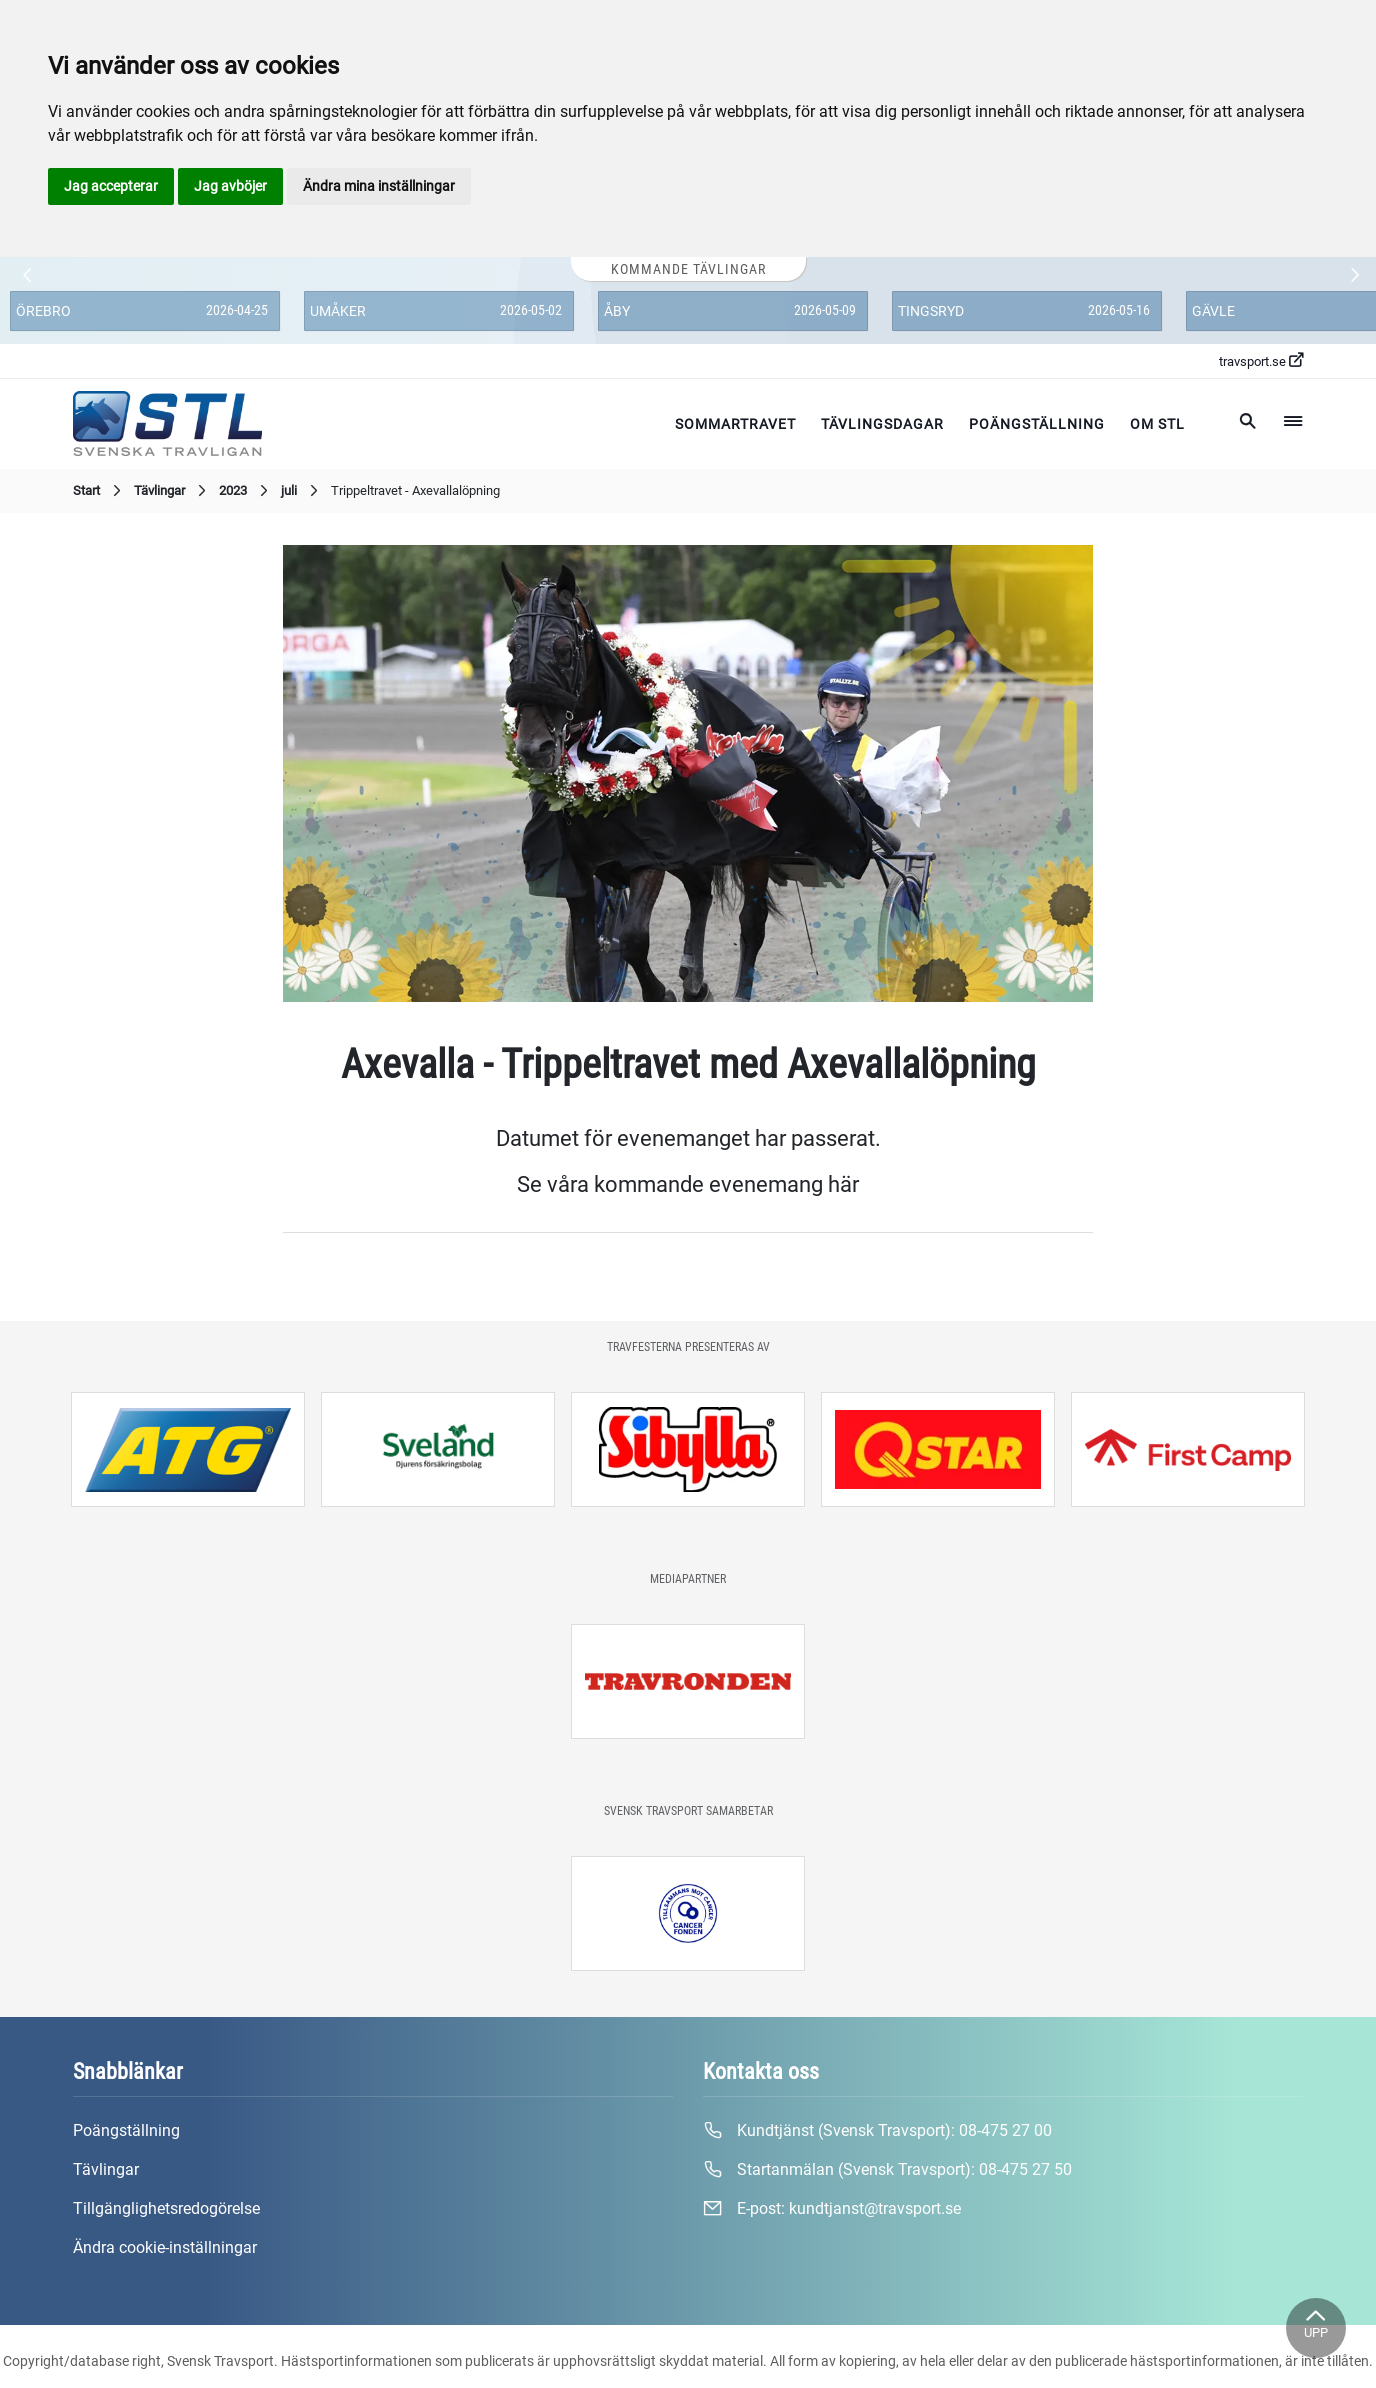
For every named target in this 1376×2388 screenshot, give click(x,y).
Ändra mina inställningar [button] (379, 186)
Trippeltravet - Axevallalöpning (415, 490)
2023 (246, 491)
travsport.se (1261, 361)
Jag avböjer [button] (230, 186)
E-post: (832, 2209)
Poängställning (1037, 424)
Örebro (43, 311)
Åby (617, 311)
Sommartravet (735, 424)
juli (302, 491)
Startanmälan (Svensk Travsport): (887, 2170)
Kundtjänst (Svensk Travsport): (877, 2131)
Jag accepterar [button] (111, 186)
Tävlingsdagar (882, 424)
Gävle (1213, 311)
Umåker (338, 311)
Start (99, 491)
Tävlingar (172, 491)
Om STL (1157, 424)
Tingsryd (931, 311)
